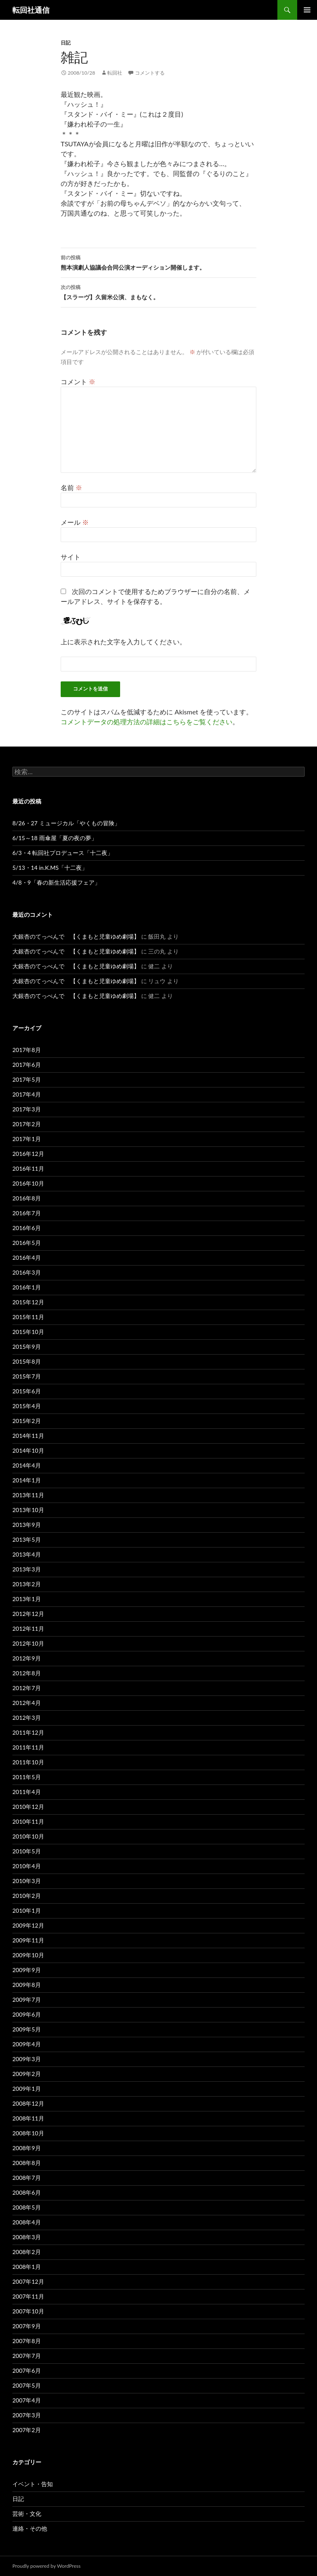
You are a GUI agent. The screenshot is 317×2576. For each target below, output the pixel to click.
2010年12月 (28, 1806)
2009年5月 (26, 2029)
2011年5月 (26, 1776)
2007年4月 (26, 2400)
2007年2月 (26, 2429)
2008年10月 (28, 2133)
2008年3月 (26, 2236)
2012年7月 (26, 1687)
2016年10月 (28, 1183)
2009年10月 (28, 1954)
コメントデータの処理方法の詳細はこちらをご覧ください (146, 722)
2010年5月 (26, 1851)
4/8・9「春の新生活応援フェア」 (56, 882)
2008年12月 (28, 2103)
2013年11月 (28, 1494)
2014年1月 (26, 1480)
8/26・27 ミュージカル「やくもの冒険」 (66, 823)
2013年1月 (26, 1598)
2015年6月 (26, 1391)
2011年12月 (28, 1732)
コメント (78, 381)
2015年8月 (26, 1361)
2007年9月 (26, 2325)
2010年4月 (26, 1865)
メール (75, 522)
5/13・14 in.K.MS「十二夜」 (50, 867)
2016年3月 (26, 1272)
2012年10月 (28, 1643)
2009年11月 (28, 1940)
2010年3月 (26, 1880)
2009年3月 (26, 2058)
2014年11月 (28, 1435)
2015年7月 (26, 1376)
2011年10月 (28, 1762)
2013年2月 (26, 1583)
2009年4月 (26, 2044)
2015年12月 (28, 1302)
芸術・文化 (26, 2513)
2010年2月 (26, 1895)
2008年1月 (26, 2266)
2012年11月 (28, 1628)
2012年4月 (26, 1702)
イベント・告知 (32, 2483)
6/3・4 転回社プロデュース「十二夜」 (62, 852)
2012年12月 (28, 1613)
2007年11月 (28, 2296)
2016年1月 (26, 1287)
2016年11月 (28, 1168)
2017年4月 (26, 1094)
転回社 (114, 73)
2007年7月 (26, 2355)
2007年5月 (26, 2385)
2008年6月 (26, 2192)
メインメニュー (307, 10)
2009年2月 (26, 2073)
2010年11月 (28, 1821)
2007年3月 (26, 2415)
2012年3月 (26, 1717)
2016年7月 (26, 1212)
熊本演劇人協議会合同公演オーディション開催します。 (158, 262)
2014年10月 (28, 1450)
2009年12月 (28, 1925)
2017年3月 (26, 1109)
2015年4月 (26, 1405)
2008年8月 (26, 2162)
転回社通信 (31, 9)
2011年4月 (26, 1791)
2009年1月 (26, 2088)
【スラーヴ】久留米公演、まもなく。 (158, 291)
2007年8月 (26, 2340)
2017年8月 (26, 1049)
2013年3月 (26, 1569)
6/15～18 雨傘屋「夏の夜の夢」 (54, 837)
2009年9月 (26, 1969)
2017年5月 (26, 1079)
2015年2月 (26, 1420)
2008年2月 (26, 2251)
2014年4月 (26, 1465)
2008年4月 (26, 2222)
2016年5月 (26, 1242)
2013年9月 (26, 1524)
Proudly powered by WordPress (46, 2566)
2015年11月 (28, 1316)
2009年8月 (26, 1984)
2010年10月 (28, 1836)
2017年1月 (26, 1138)
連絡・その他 (29, 2528)
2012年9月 (26, 1658)
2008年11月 (28, 2118)
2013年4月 (26, 1554)
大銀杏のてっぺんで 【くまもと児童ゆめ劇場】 (76, 936)
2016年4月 (26, 1257)
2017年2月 (26, 1123)
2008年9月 (26, 2147)
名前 (71, 487)
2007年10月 (28, 2311)
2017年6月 (26, 1064)
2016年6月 (26, 1227)
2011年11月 (28, 1747)
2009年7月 (26, 1999)
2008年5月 (26, 2207)
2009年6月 (26, 2014)
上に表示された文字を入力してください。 (123, 642)
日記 (66, 43)
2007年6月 (26, 2370)
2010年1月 (26, 1910)
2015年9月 (26, 1346)
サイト (70, 557)
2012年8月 (26, 1673)
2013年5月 (26, 1539)
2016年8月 (26, 1198)
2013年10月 (28, 1509)
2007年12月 (28, 2281)
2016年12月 (28, 1153)
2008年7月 (26, 2177)
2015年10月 (28, 1331)
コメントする (150, 73)
